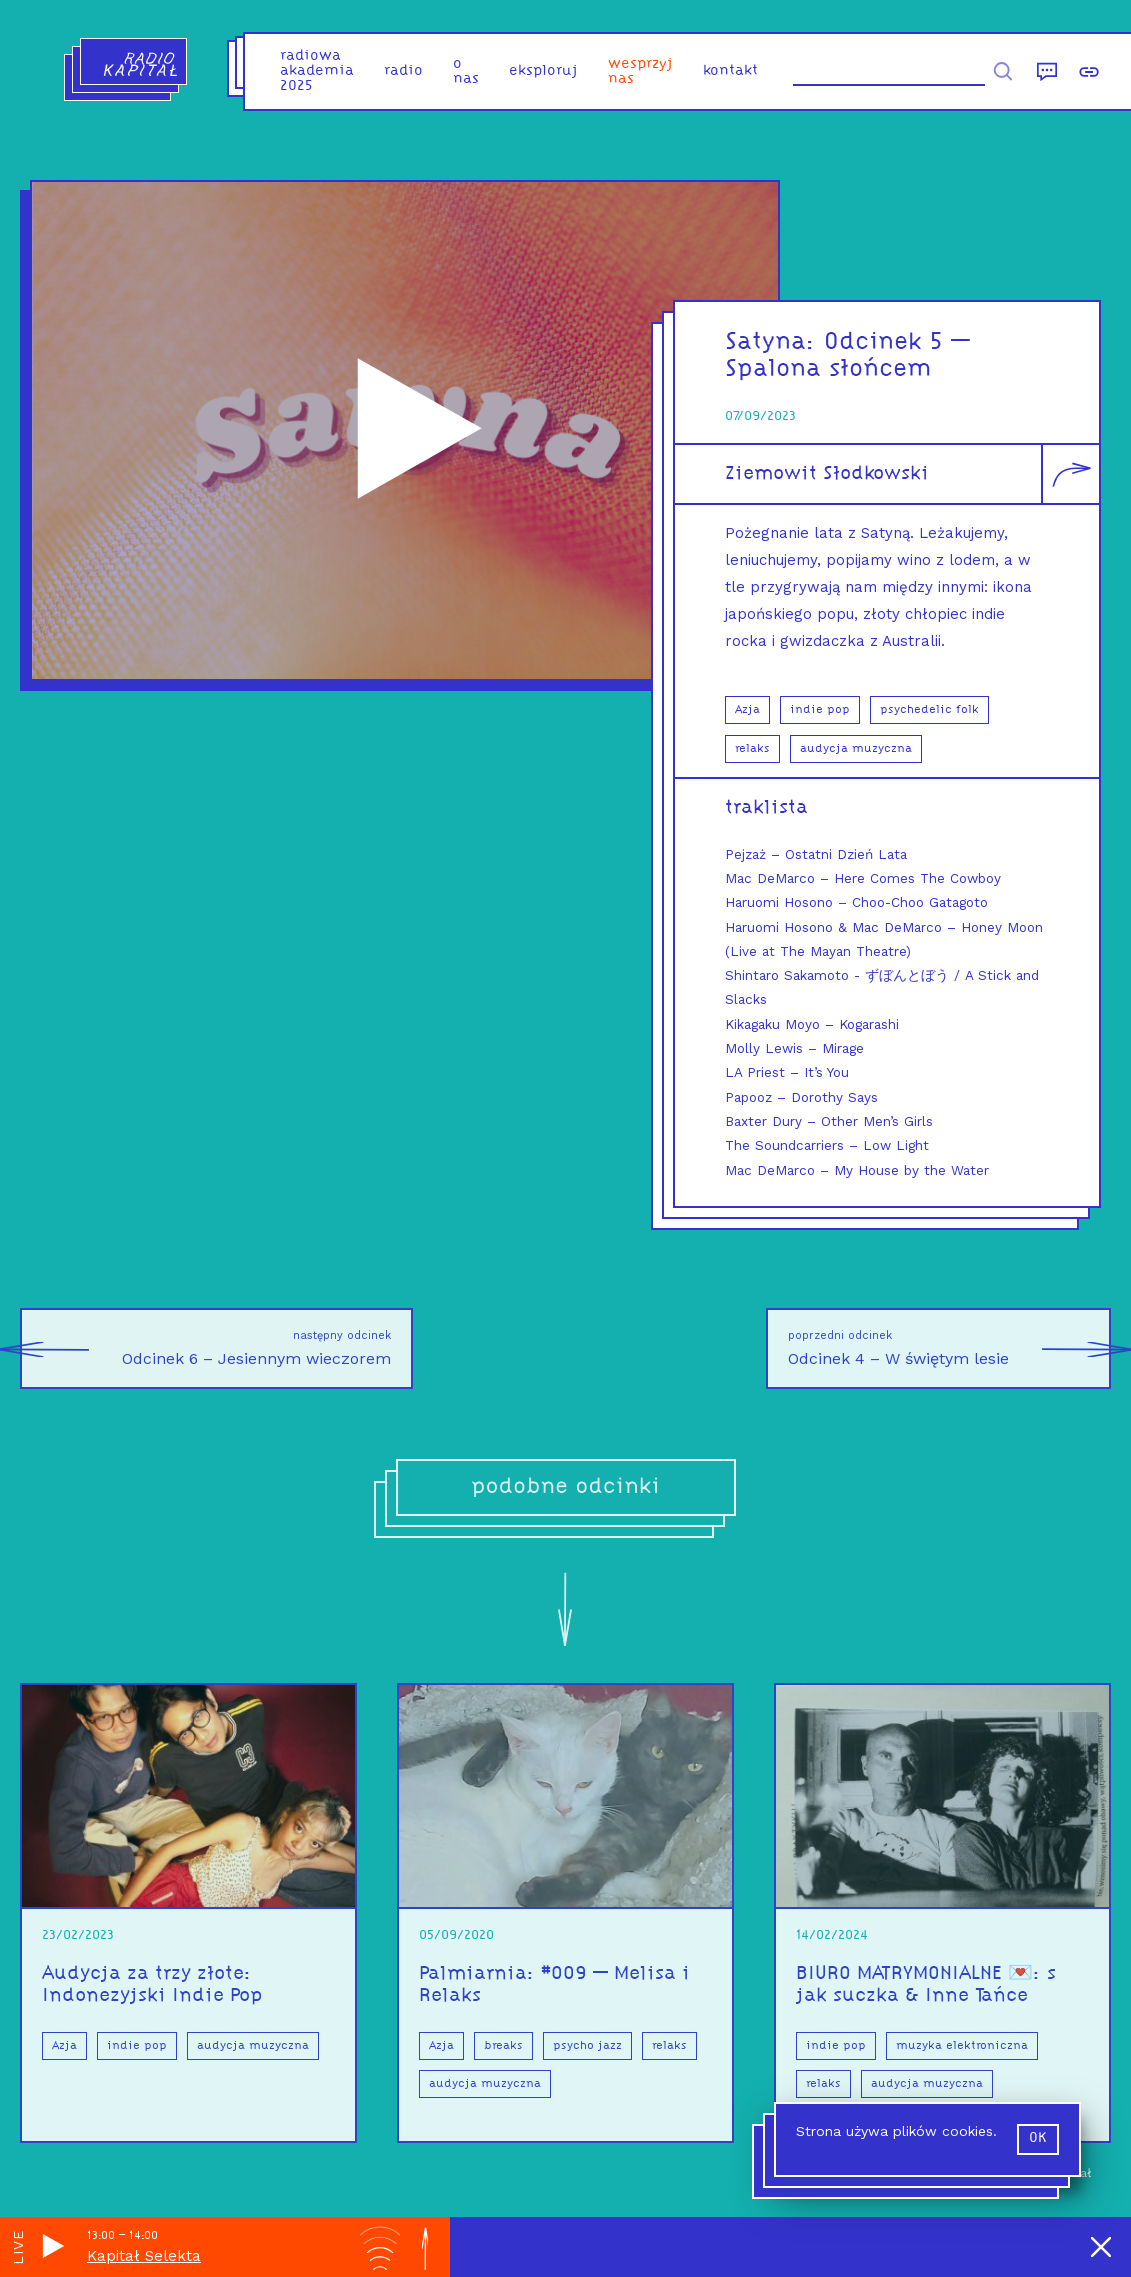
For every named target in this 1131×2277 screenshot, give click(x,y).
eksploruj (543, 71)
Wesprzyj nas (640, 72)
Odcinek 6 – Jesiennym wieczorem (205, 1348)
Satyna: (774, 342)
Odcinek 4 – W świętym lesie (949, 1348)
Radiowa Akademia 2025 (317, 71)
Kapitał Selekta (144, 2256)
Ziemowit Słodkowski (827, 474)
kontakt (730, 71)
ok (1038, 2138)
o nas (466, 72)
